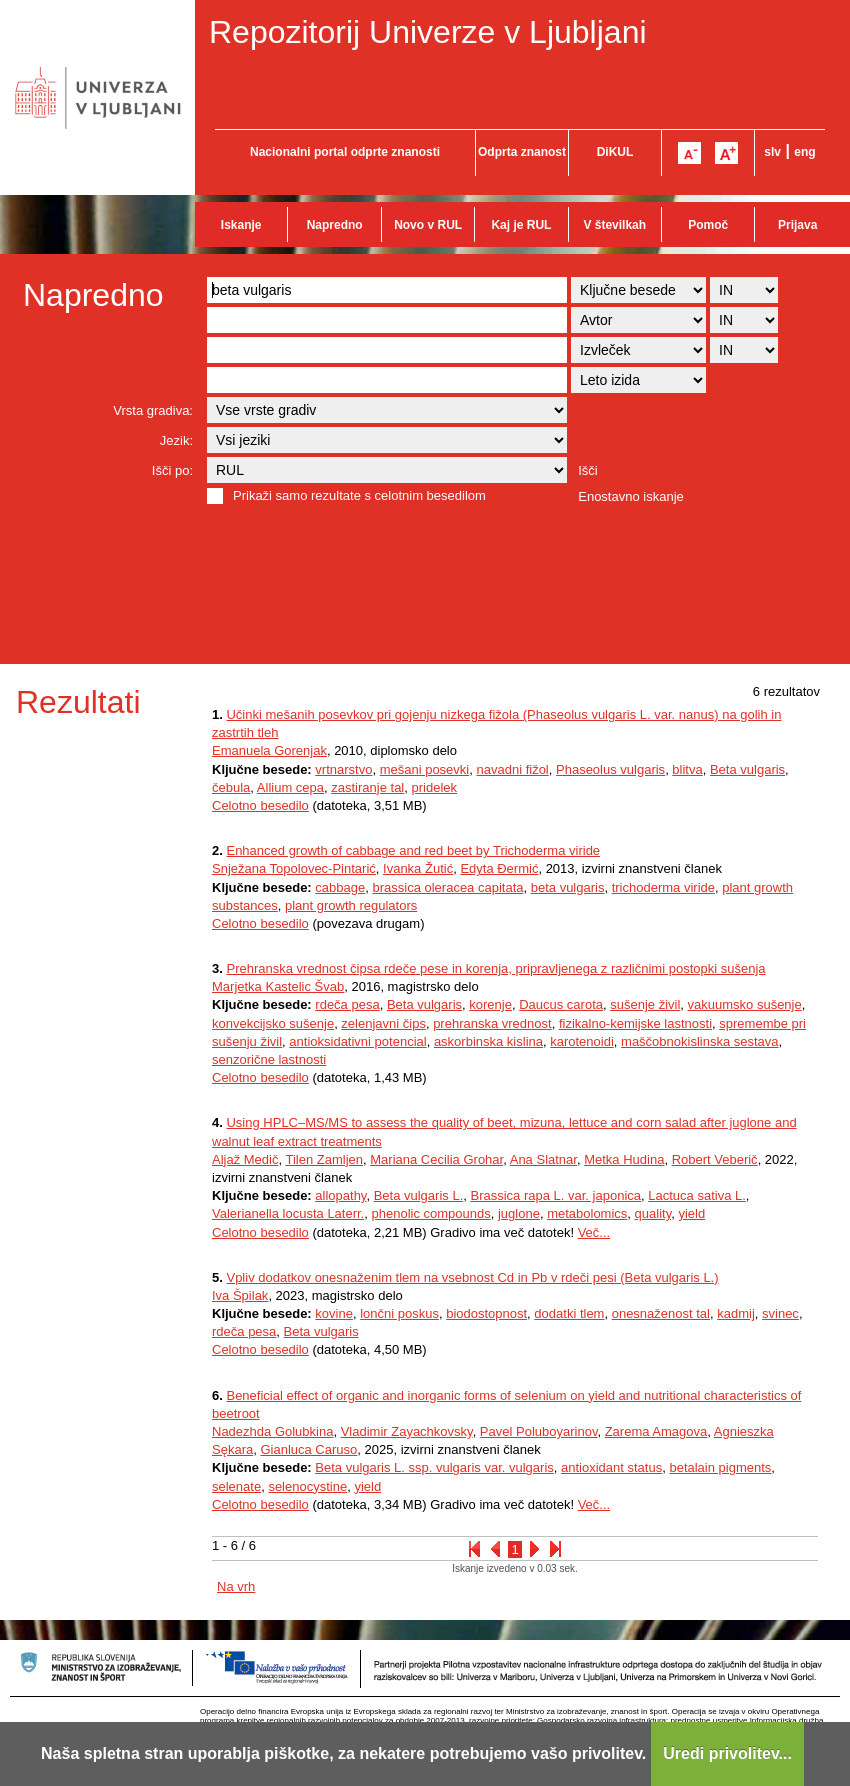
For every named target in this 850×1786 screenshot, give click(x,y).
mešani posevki (425, 769)
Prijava (797, 225)
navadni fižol (512, 769)
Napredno (335, 225)
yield (691, 1213)
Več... (594, 1232)
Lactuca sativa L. (697, 1195)
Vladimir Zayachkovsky (407, 1431)
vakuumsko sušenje (745, 1004)
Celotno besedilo (260, 805)
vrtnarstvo (343, 769)
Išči (588, 470)
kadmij (736, 1313)
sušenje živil (645, 1004)
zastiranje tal (367, 787)
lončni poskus (399, 1313)
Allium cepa (290, 787)
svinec (780, 1313)
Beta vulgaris (747, 769)
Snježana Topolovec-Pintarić (294, 868)
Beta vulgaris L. (419, 1195)
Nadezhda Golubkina (272, 1431)
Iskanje (241, 225)
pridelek (434, 787)
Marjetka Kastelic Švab (278, 986)
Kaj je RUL (521, 225)
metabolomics (587, 1213)
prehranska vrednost (492, 1023)
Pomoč (708, 225)
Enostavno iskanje (631, 496)
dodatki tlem (569, 1313)
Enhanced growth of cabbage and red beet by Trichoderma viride (413, 850)
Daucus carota (561, 1004)
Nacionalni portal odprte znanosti (345, 152)
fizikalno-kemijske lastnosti (635, 1023)
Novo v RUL (428, 225)
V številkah (614, 225)
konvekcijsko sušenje (273, 1023)
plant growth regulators (351, 905)
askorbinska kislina (488, 1041)
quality (653, 1213)
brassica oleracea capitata (447, 887)
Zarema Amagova (656, 1431)
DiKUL (615, 152)
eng (804, 152)
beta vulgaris (568, 887)
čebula (231, 787)
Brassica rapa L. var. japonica (555, 1195)
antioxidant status (611, 1467)
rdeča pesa (347, 1004)
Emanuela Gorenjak (269, 750)
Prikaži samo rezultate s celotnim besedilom (359, 495)
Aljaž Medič (245, 1159)
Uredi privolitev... (727, 1753)
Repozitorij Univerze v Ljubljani (428, 32)
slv (772, 152)
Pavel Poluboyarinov (539, 1431)
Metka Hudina (624, 1159)
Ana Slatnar (543, 1159)
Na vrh (236, 1586)
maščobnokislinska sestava (700, 1041)
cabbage (340, 887)
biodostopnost (486, 1313)
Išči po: (172, 470)
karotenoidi (582, 1041)
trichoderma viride (663, 887)
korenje (490, 1004)
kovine (334, 1313)
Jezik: (176, 440)
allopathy (340, 1195)
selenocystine (307, 1486)
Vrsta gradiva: (153, 410)
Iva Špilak (240, 1295)
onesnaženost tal (661, 1313)
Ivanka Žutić (418, 868)
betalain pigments (720, 1467)
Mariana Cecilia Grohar (436, 1159)
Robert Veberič (715, 1159)
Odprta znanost (522, 152)
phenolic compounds (430, 1213)
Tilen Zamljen (324, 1159)
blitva (687, 769)
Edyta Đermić (499, 868)
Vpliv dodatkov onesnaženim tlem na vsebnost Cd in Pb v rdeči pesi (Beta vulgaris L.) (472, 1277)
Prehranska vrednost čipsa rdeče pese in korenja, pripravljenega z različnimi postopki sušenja (495, 968)
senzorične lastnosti (269, 1059)
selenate (236, 1486)
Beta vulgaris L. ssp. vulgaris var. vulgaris (434, 1467)
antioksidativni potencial (357, 1041)
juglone (519, 1213)
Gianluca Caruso (308, 1449)
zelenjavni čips (383, 1023)
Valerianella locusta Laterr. (288, 1213)
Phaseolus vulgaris (610, 769)
